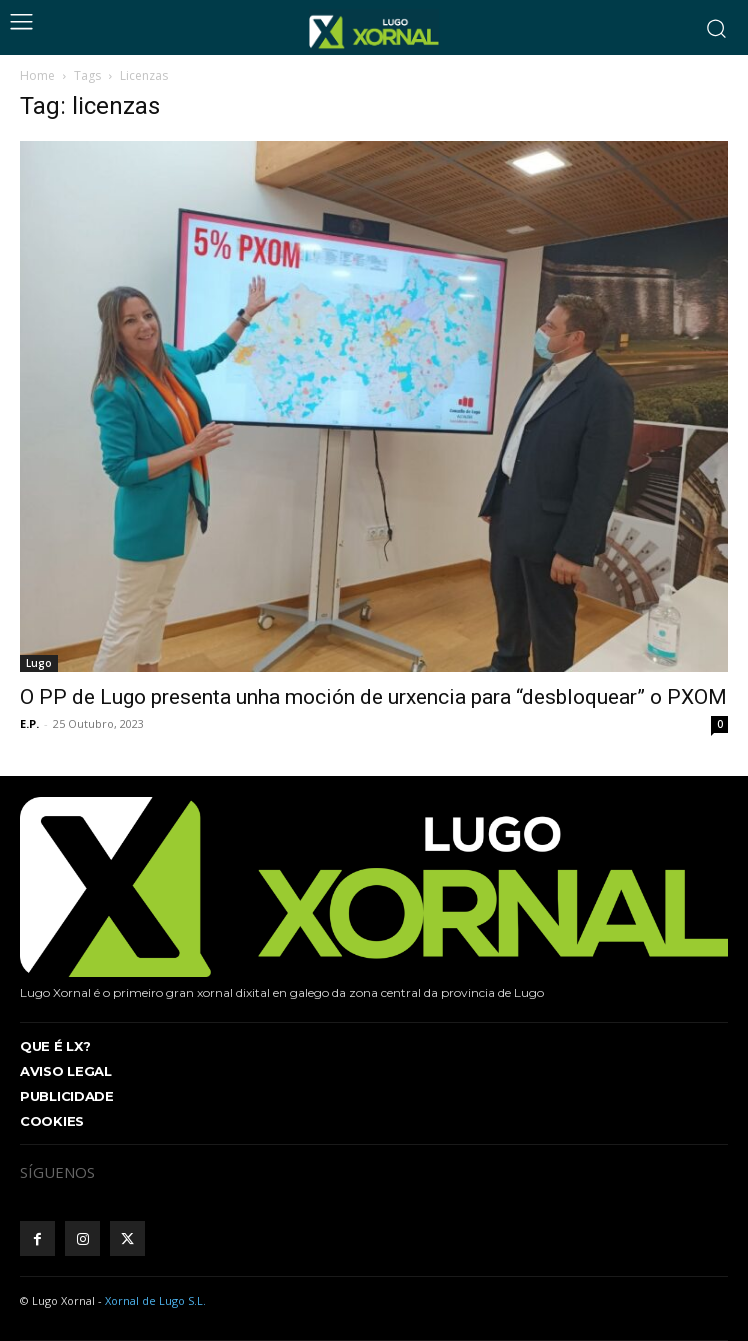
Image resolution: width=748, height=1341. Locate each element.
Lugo (39, 663)
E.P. (29, 723)
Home (37, 75)
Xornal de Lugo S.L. (155, 1300)
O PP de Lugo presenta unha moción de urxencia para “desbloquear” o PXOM (373, 697)
